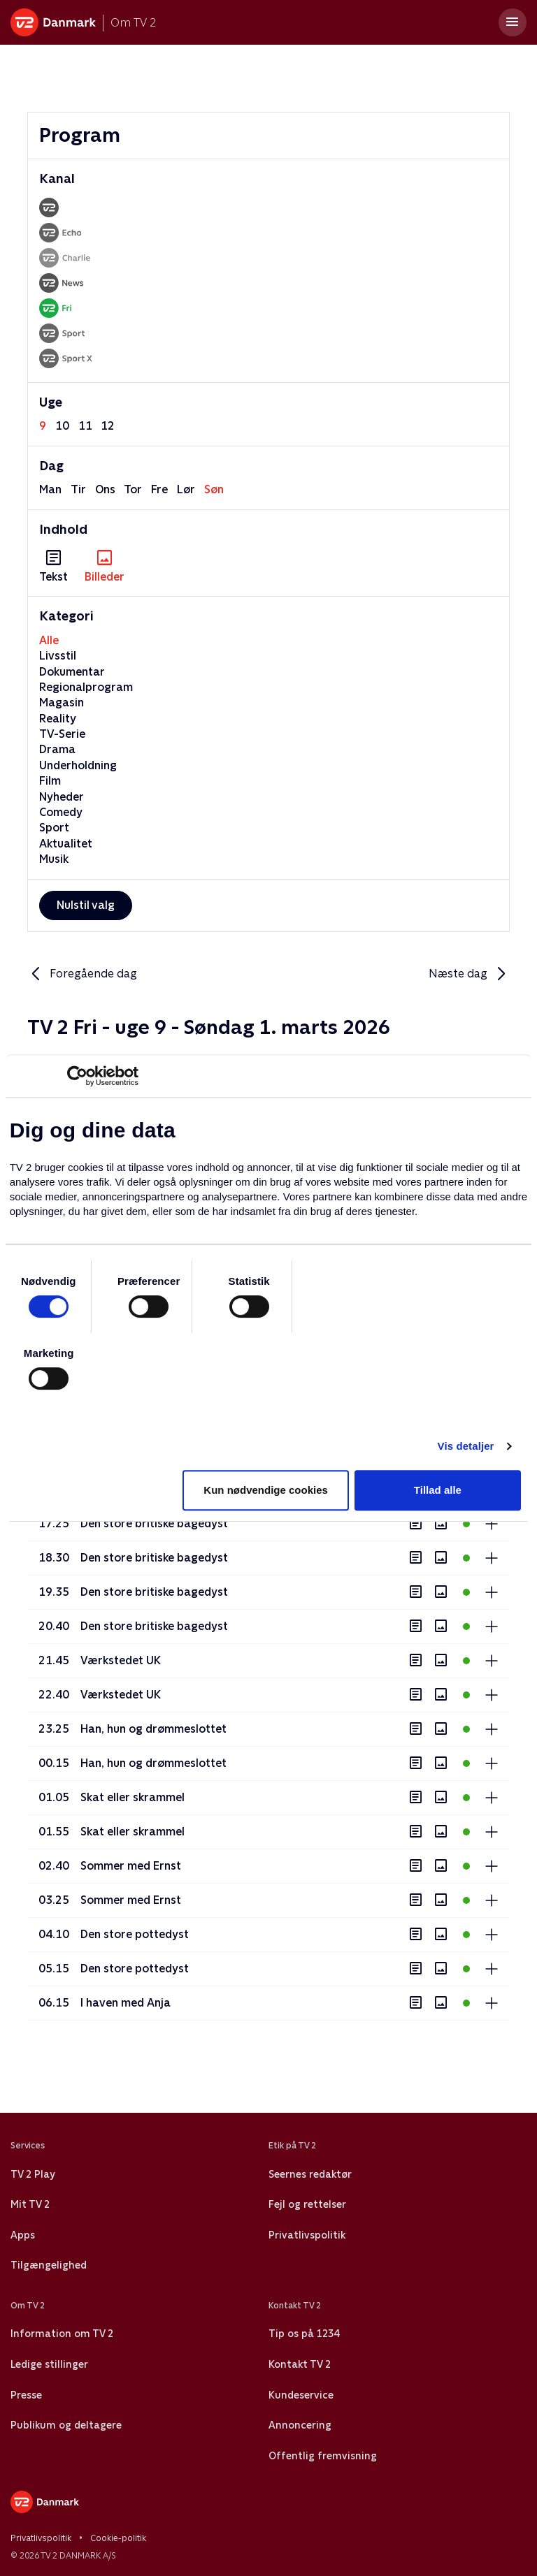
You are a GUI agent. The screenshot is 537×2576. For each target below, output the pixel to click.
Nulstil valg (86, 905)
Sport (54, 827)
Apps (22, 2235)
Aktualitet (65, 843)
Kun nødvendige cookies (265, 1490)
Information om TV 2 (61, 2333)
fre (159, 489)
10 (62, 425)
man (50, 489)
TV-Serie (62, 734)
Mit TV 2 (30, 2204)
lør (186, 489)
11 (85, 425)
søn (214, 489)
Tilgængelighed (48, 2265)
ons (105, 489)
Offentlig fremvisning (322, 2455)
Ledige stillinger (49, 2364)
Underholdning (78, 765)
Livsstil (57, 655)
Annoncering (299, 2425)
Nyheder (61, 796)
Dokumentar (72, 671)
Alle (49, 640)
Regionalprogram (86, 687)
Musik (54, 859)
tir (78, 489)
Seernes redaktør (310, 2174)
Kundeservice (301, 2395)
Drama (57, 749)
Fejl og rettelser (307, 2204)
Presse (26, 2395)
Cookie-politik (118, 2538)
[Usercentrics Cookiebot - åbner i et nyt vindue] (77, 1075)
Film (50, 780)
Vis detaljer (466, 1446)
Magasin (61, 702)
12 (108, 425)
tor (133, 489)
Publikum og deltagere (66, 2425)
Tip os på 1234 (303, 2333)
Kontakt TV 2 (299, 2364)
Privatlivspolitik (306, 2235)
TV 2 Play (32, 2174)
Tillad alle (437, 1490)
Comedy (61, 812)
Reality (57, 718)
